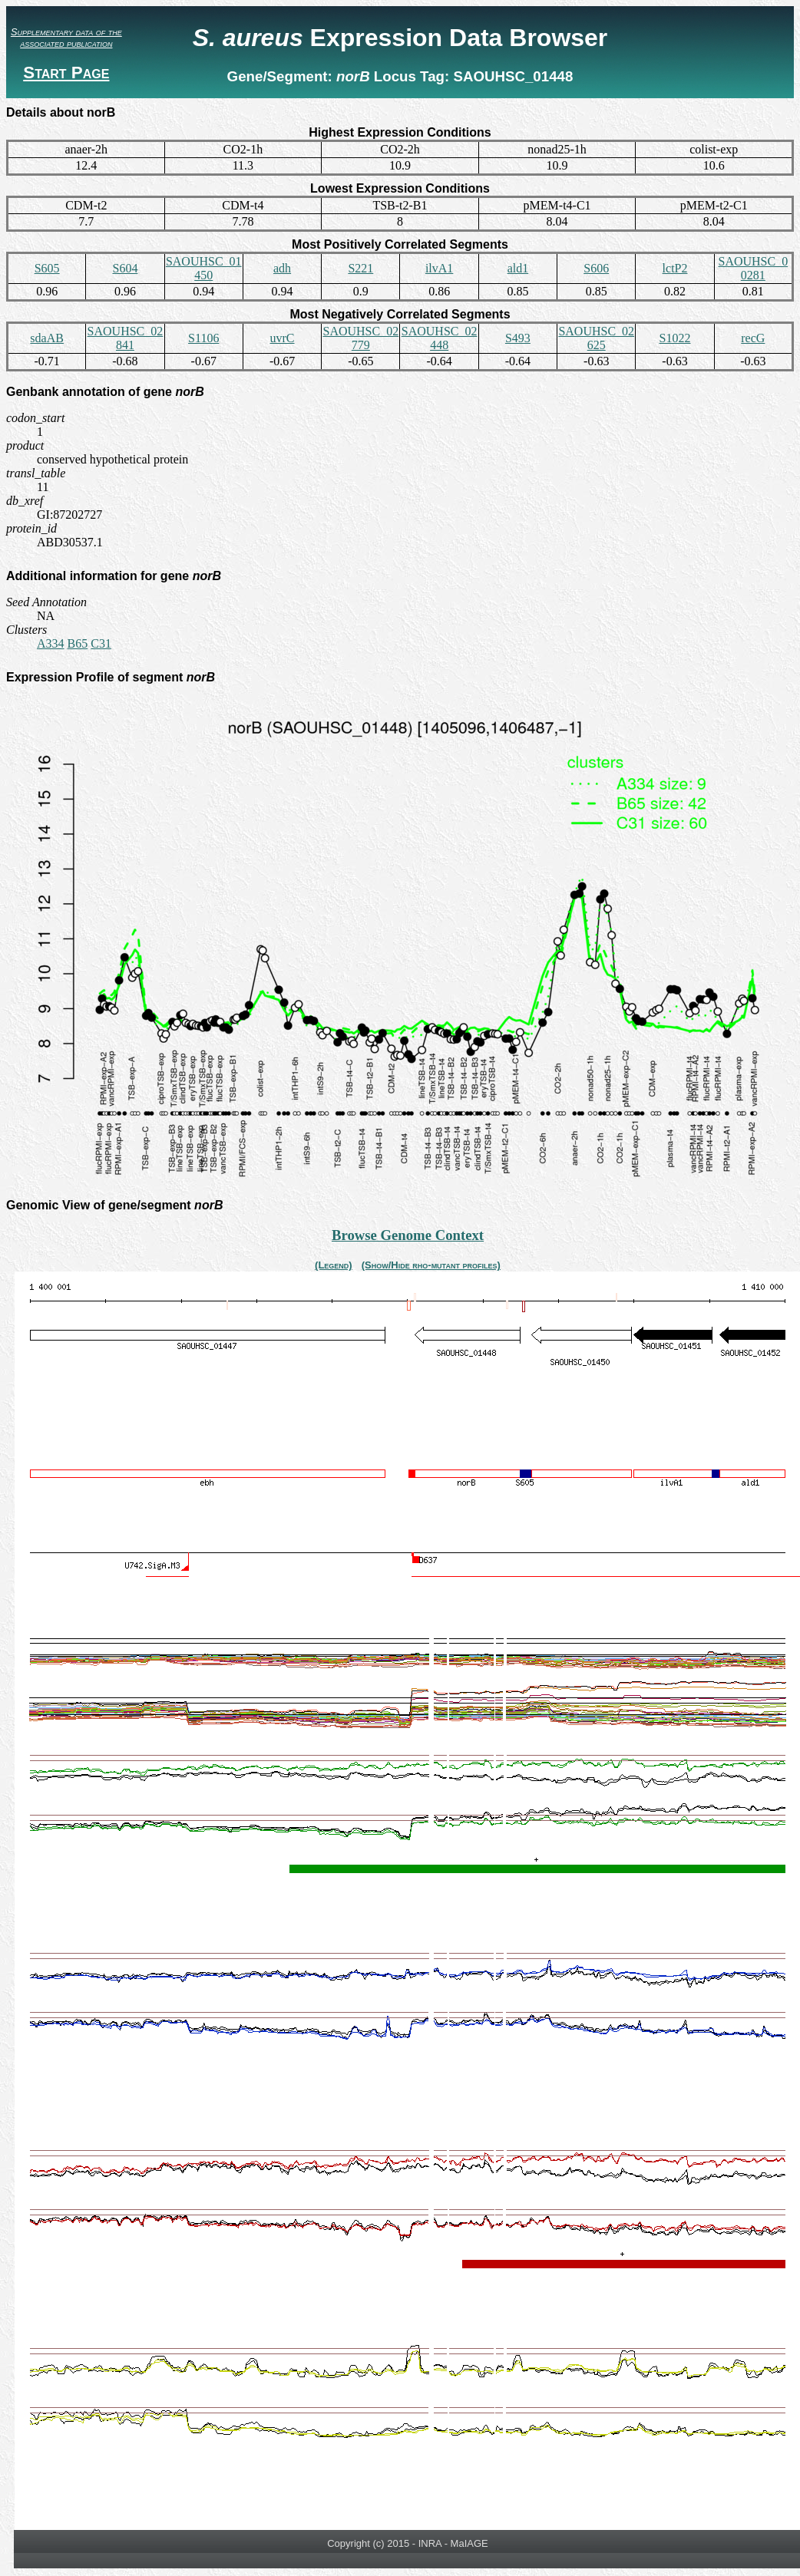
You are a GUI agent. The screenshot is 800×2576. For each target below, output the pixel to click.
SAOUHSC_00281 (753, 268)
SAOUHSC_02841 (126, 338)
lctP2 (675, 268)
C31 (101, 643)
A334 (50, 643)
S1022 (675, 338)
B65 (78, 643)
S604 (124, 268)
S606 (596, 268)
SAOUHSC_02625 (596, 338)
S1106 (203, 338)
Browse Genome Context (408, 1235)
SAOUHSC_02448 (440, 338)
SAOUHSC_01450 (204, 268)
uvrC (282, 338)
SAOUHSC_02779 (360, 338)
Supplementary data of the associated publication (66, 37)
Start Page (66, 72)
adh (282, 268)
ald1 (518, 268)
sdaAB (47, 338)
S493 (518, 338)
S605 (47, 268)
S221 (360, 268)
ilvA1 (439, 268)
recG (753, 338)
